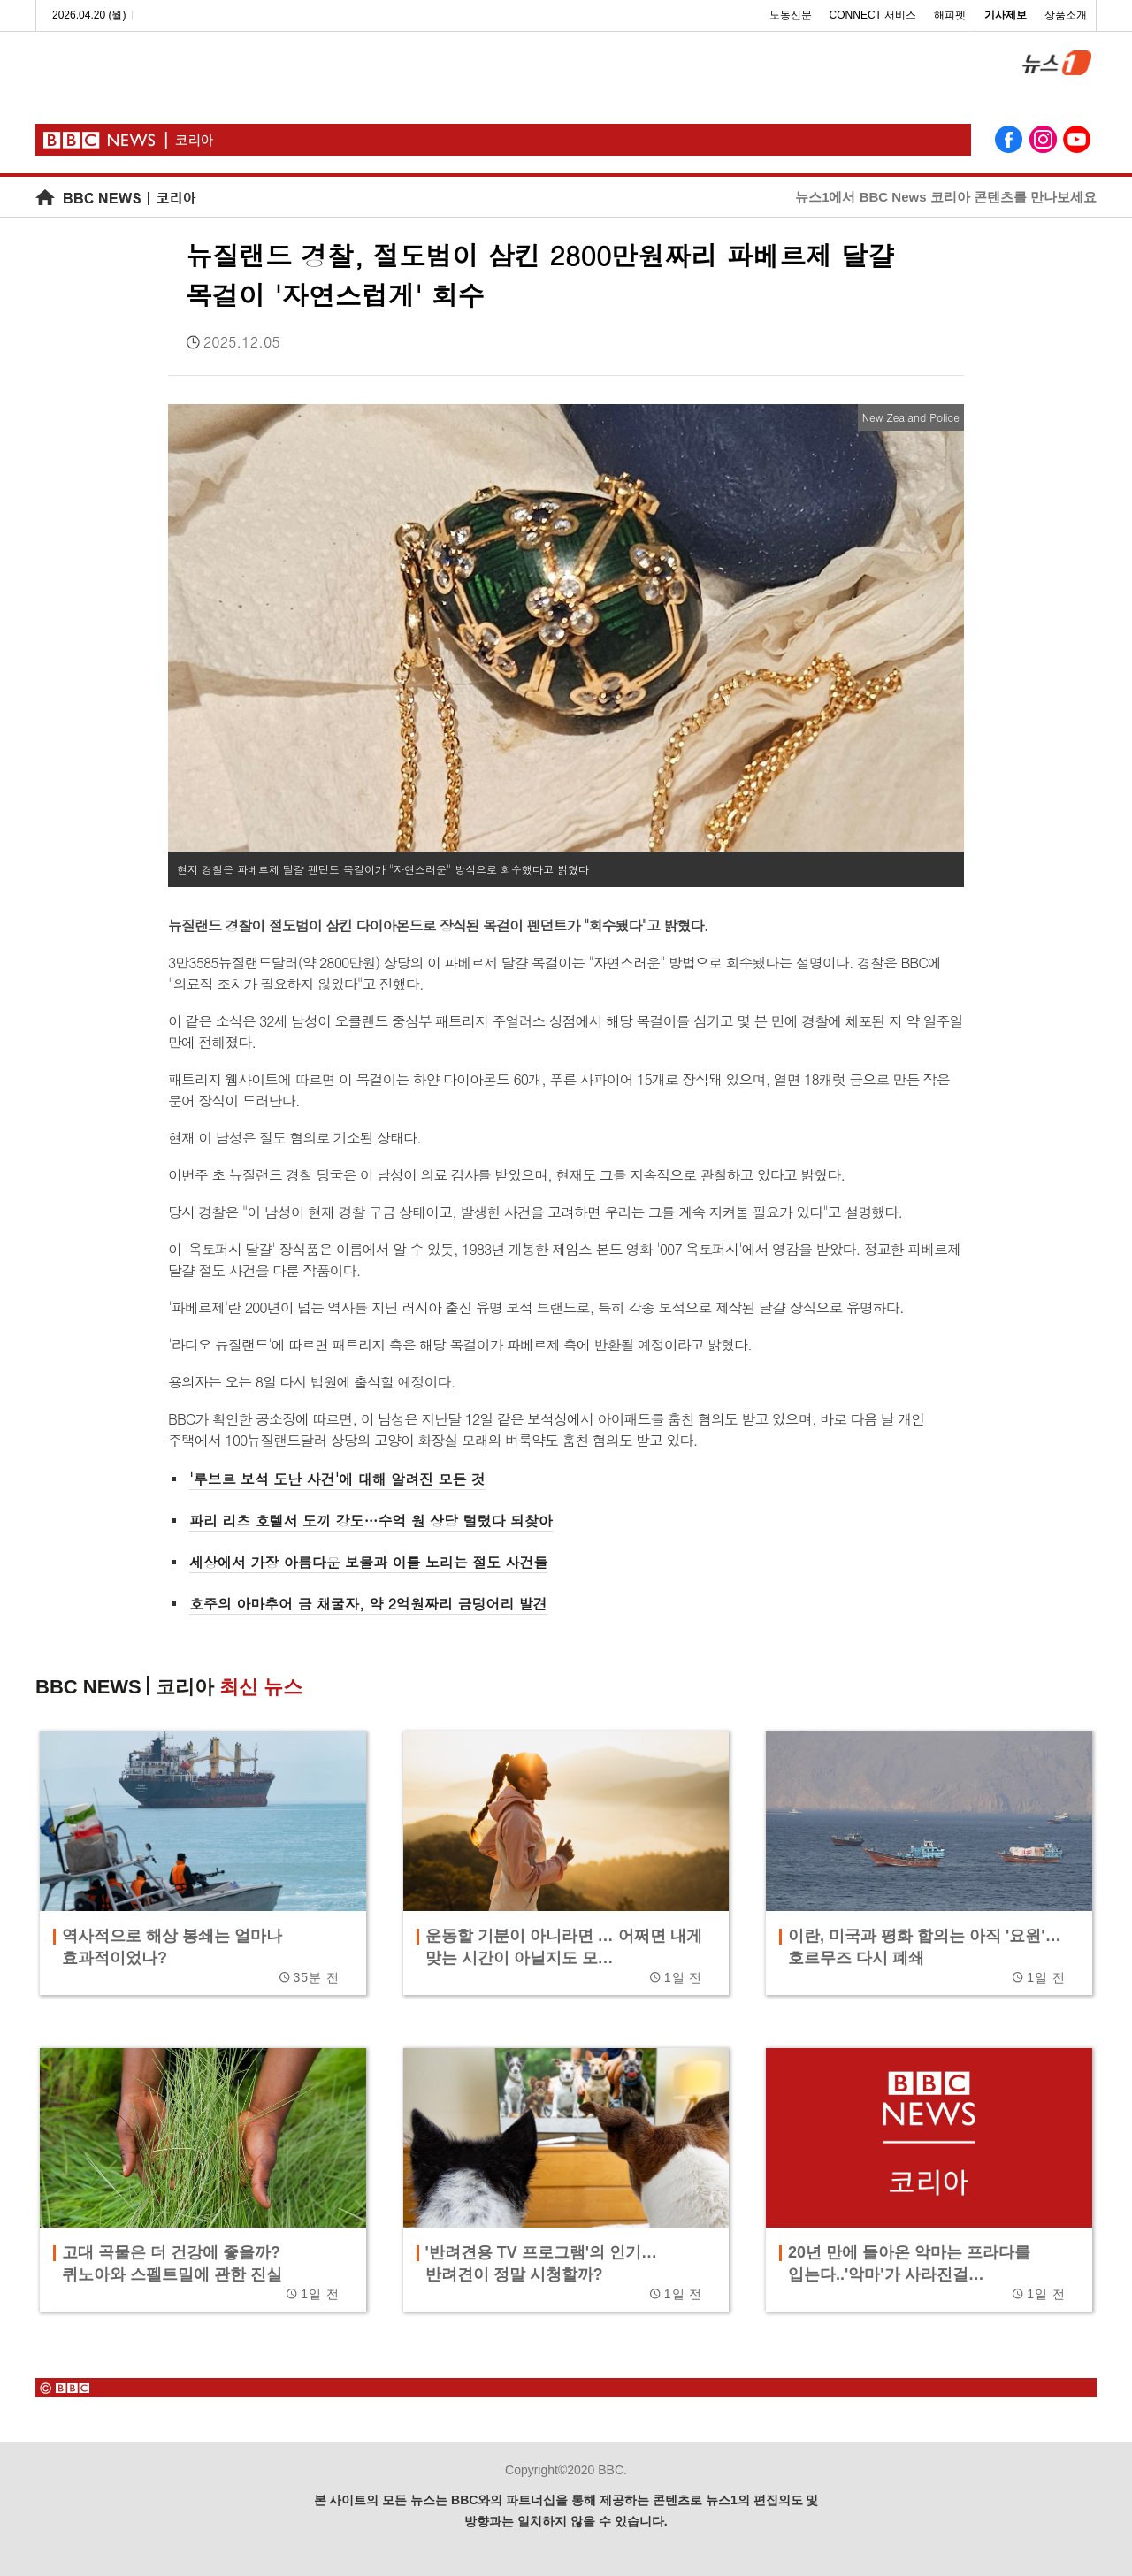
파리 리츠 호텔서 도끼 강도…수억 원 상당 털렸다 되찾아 (371, 1520)
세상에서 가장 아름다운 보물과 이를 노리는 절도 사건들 (368, 1562)
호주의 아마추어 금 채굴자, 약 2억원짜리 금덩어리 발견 (368, 1604)
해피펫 (950, 15)
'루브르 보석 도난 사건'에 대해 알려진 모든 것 (337, 1479)
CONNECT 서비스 (873, 15)
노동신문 (790, 15)
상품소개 (1065, 15)
